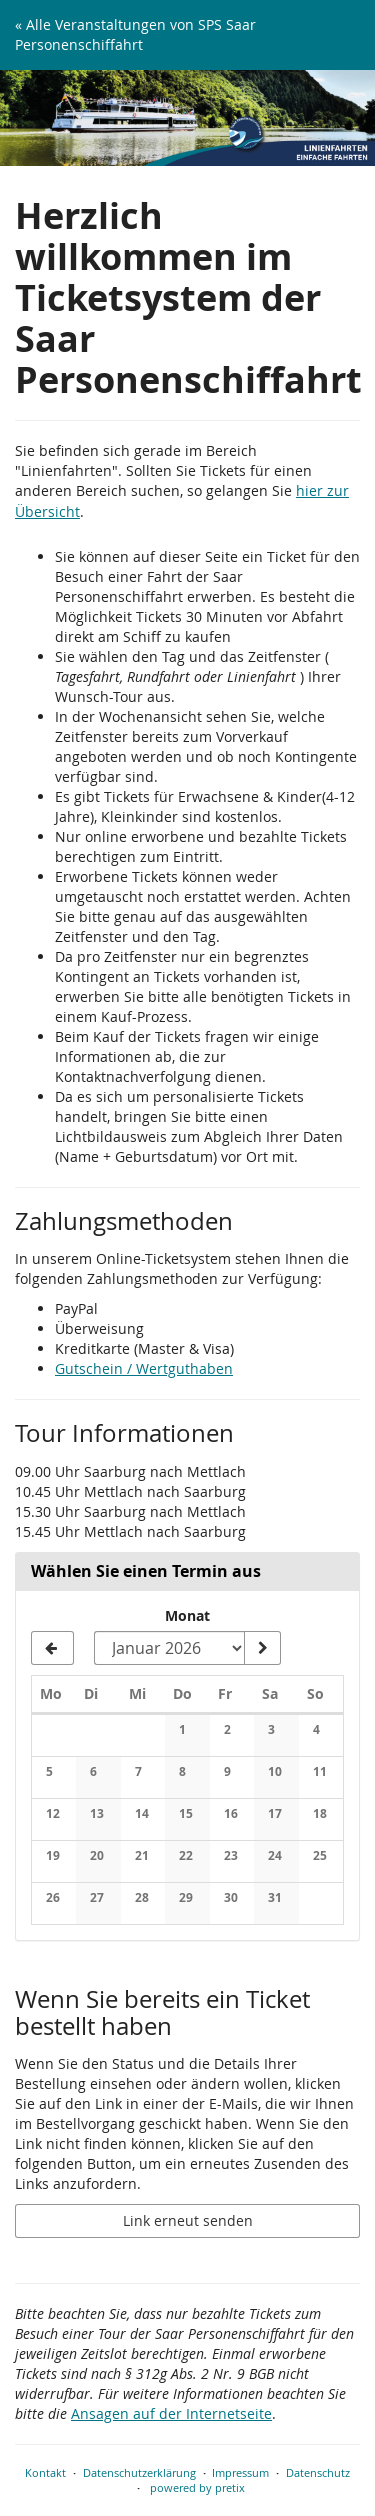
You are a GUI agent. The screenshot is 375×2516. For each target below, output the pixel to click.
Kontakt (45, 2472)
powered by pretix (197, 2487)
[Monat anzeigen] (262, 1648)
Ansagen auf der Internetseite (171, 2413)
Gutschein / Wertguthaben (144, 1368)
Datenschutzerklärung (139, 2472)
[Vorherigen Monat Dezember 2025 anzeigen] (52, 1648)
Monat (187, 1615)
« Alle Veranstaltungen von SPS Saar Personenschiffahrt (135, 34)
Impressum (240, 2472)
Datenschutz (318, 2472)
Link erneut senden (188, 2220)
